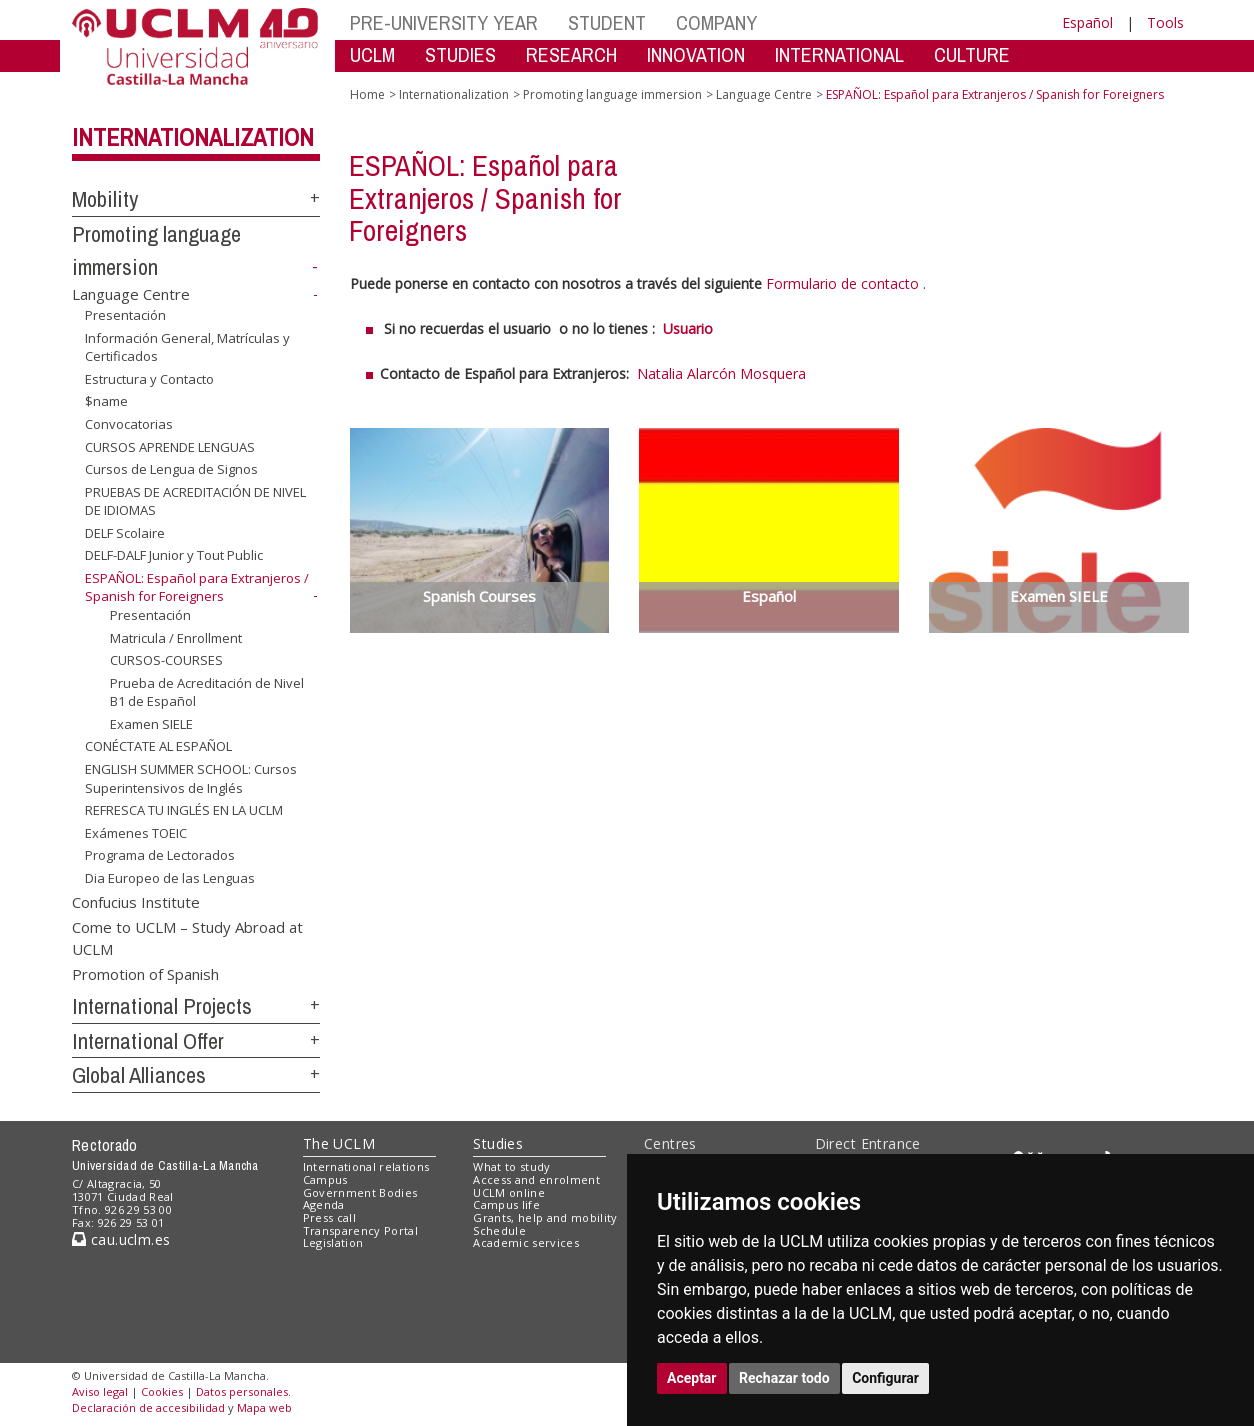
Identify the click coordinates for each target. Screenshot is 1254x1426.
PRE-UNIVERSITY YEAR (444, 22)
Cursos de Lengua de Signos (171, 469)
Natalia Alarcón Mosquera (721, 373)
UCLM (372, 54)
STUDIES (460, 54)
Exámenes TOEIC (136, 833)
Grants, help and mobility (545, 1217)
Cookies (162, 1391)
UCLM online (509, 1192)
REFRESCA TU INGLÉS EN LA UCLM (184, 810)
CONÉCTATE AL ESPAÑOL (158, 746)
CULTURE (972, 54)
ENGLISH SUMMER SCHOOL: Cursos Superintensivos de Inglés (191, 778)
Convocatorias (129, 424)
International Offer (148, 1041)
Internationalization (193, 137)
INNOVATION (696, 54)
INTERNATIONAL (839, 54)
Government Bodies (360, 1192)
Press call (329, 1217)
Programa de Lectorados (160, 855)
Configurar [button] (885, 1378)
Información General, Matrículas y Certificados (187, 347)
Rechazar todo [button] (784, 1378)
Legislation (333, 1242)
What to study (511, 1166)
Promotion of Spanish (145, 974)
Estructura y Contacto (149, 379)
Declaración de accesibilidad (148, 1407)
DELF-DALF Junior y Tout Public (174, 555)
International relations (366, 1166)
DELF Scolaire (125, 533)
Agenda (324, 1204)
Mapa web (264, 1407)
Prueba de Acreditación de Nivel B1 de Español (207, 692)
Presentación (125, 315)
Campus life (506, 1204)
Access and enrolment (536, 1179)
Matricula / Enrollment (176, 638)
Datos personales (242, 1391)
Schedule (499, 1230)
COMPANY (716, 22)
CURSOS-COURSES (166, 660)
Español (1087, 22)
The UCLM (339, 1143)
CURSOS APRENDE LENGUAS (170, 446)
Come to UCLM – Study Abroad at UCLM (187, 937)
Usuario (688, 328)
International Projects (162, 1006)
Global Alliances (139, 1075)
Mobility (105, 199)
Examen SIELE (151, 724)
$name (106, 401)
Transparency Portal (360, 1230)
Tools (1165, 22)
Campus (325, 1179)
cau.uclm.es (121, 1239)
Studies (498, 1143)
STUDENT (607, 22)
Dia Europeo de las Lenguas (170, 878)
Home (367, 94)
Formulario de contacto (842, 283)
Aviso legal (100, 1391)
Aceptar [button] (692, 1378)
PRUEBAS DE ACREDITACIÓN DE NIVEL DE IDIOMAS (195, 501)
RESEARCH (571, 54)
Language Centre (131, 294)
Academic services (526, 1242)
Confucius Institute (136, 901)
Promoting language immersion (612, 94)
